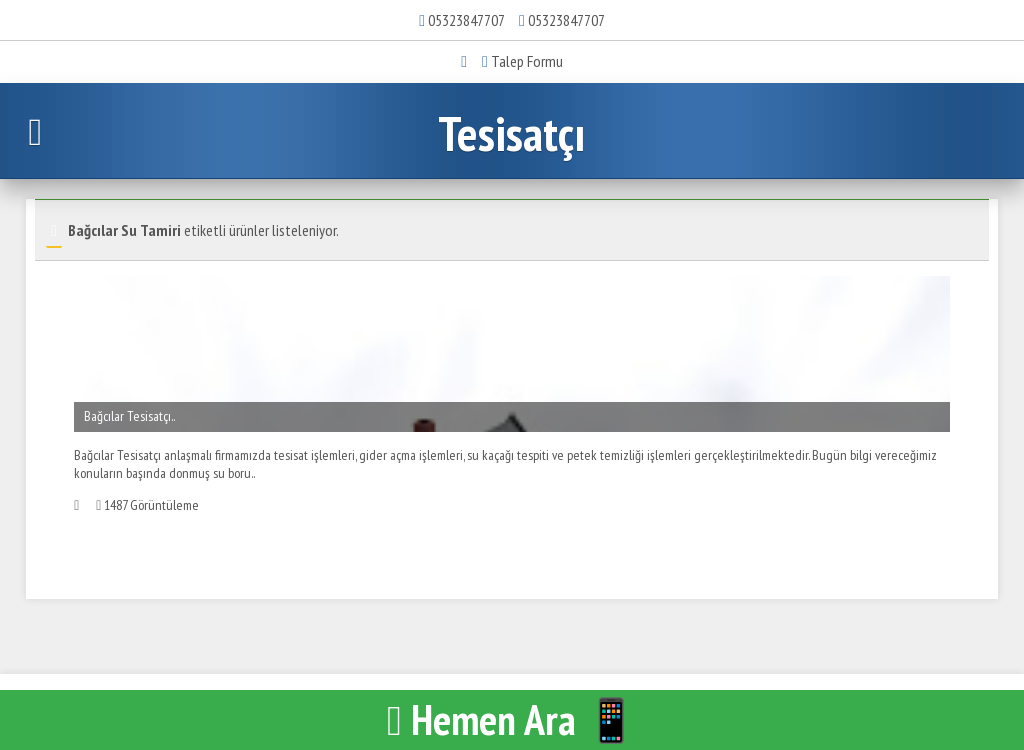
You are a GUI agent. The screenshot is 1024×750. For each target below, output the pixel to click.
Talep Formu (522, 61)
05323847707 (466, 20)
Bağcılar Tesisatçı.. (129, 416)
